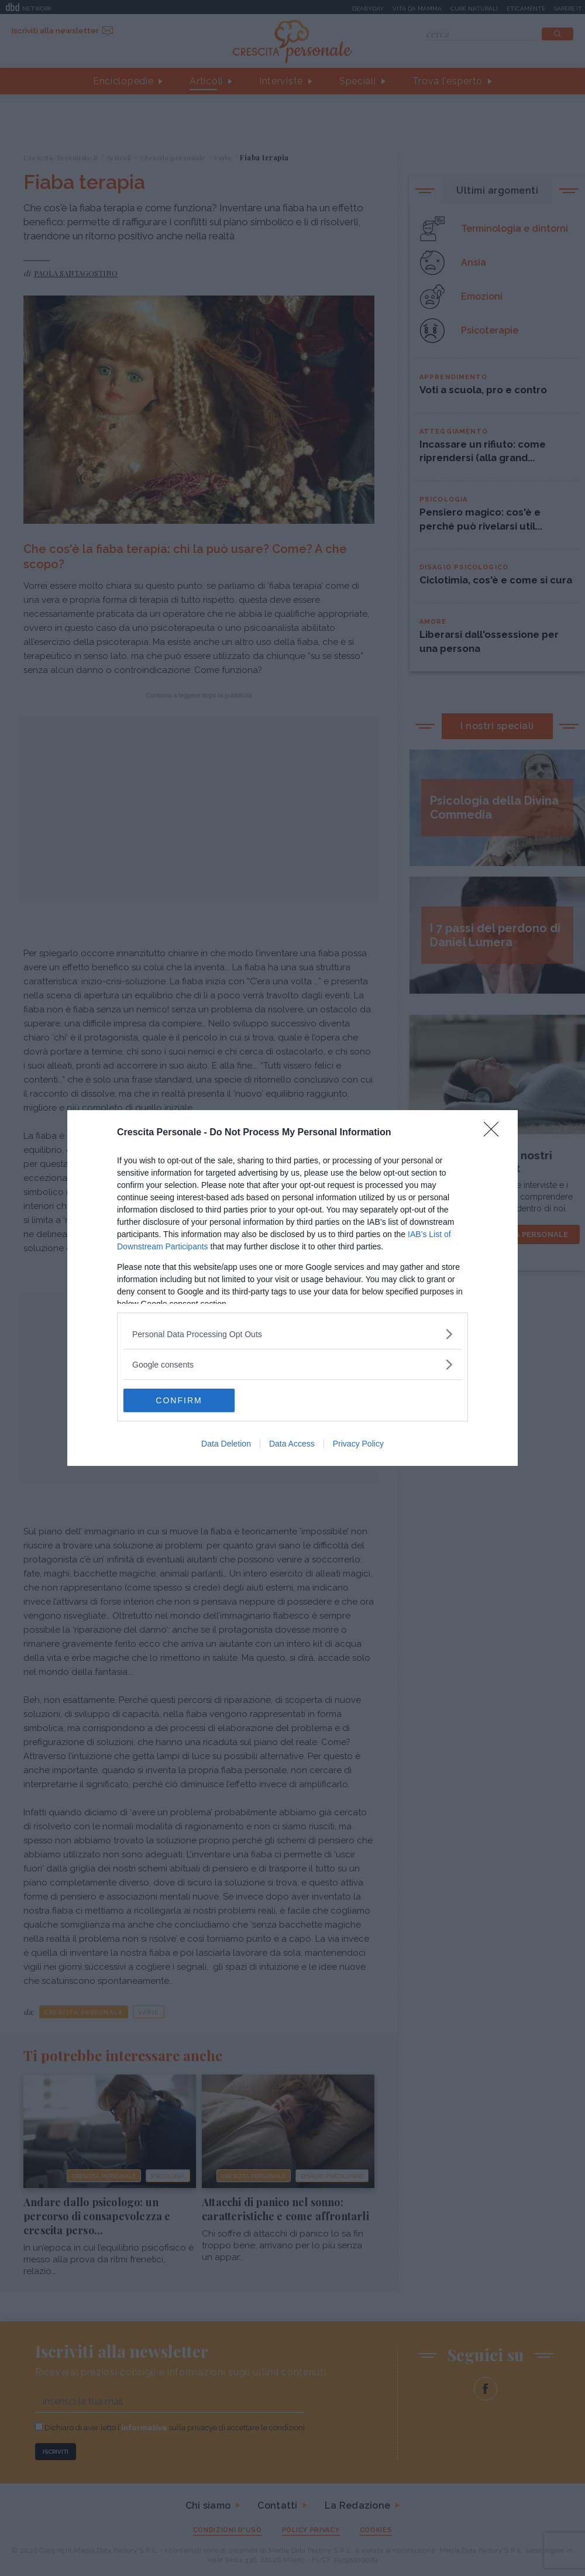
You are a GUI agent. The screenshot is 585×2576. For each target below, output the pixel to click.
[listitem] (292, 1334)
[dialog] (292, 1288)
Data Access (292, 1443)
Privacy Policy (358, 1443)
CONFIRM (179, 1400)
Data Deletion (226, 1443)
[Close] (495, 1133)
